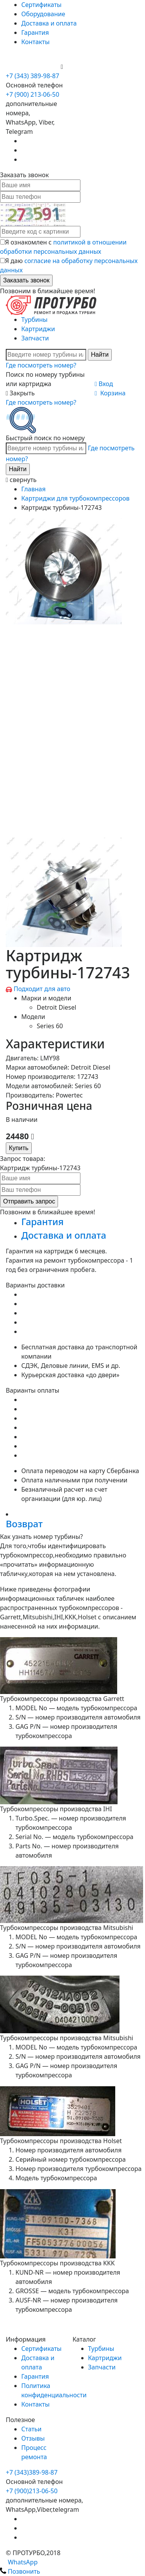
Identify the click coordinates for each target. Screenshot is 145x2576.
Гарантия (35, 32)
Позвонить (20, 2571)
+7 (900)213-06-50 (32, 2491)
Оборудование (43, 14)
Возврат (24, 1523)
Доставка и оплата (49, 23)
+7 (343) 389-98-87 (32, 76)
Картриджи (38, 329)
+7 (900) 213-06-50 (33, 66)
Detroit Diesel (56, 1007)
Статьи (31, 2429)
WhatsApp (19, 2562)
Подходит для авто (42, 989)
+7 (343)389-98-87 (32, 2472)
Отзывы (33, 2438)
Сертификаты (41, 4)
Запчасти (35, 338)
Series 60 (50, 1026)
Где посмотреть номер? (41, 365)
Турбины (34, 319)
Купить (19, 1148)
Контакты (35, 42)
